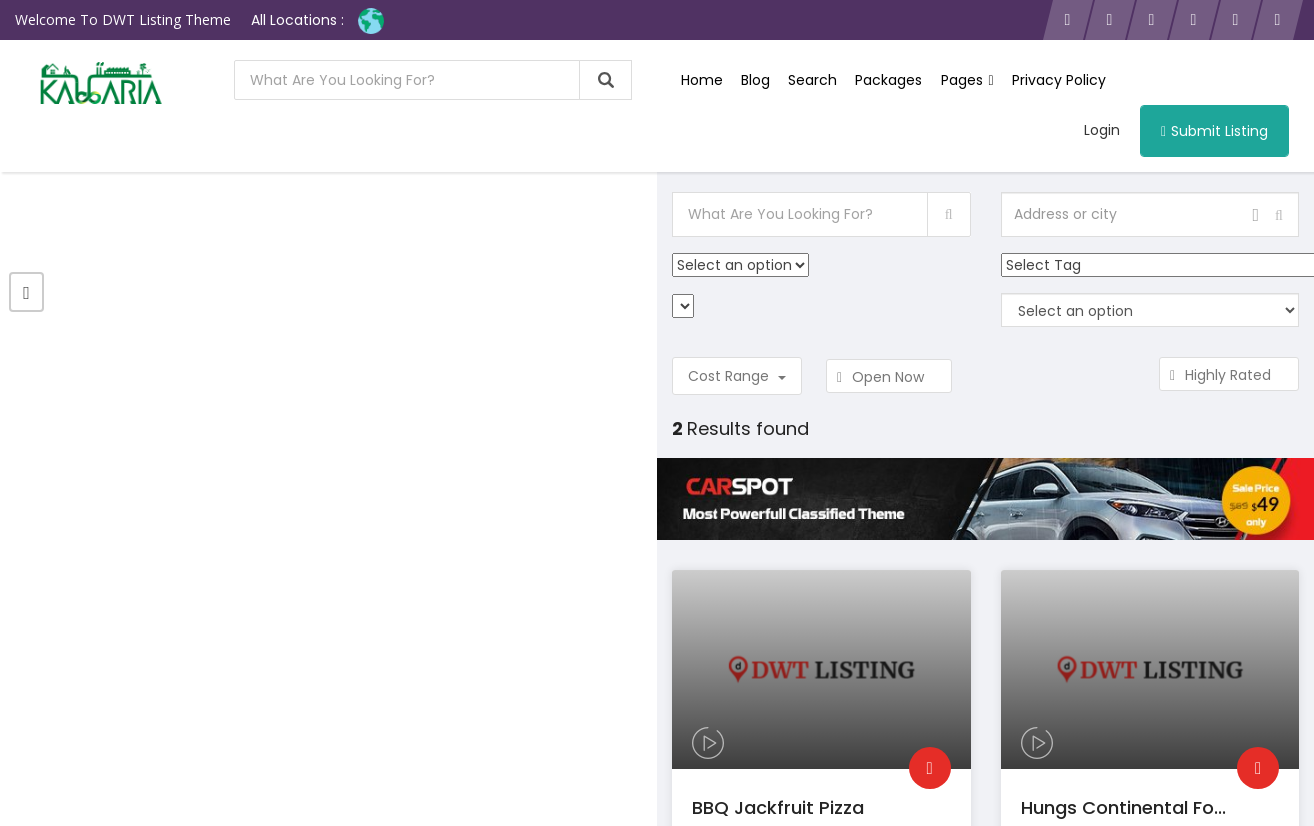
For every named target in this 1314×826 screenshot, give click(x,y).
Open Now (889, 377)
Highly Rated (1229, 375)
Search (812, 80)
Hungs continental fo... (1123, 807)
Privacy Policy (1058, 80)
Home (702, 80)
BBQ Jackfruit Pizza (778, 807)
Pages (966, 80)
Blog (755, 80)
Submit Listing (1214, 131)
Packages (888, 80)
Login (1102, 130)
